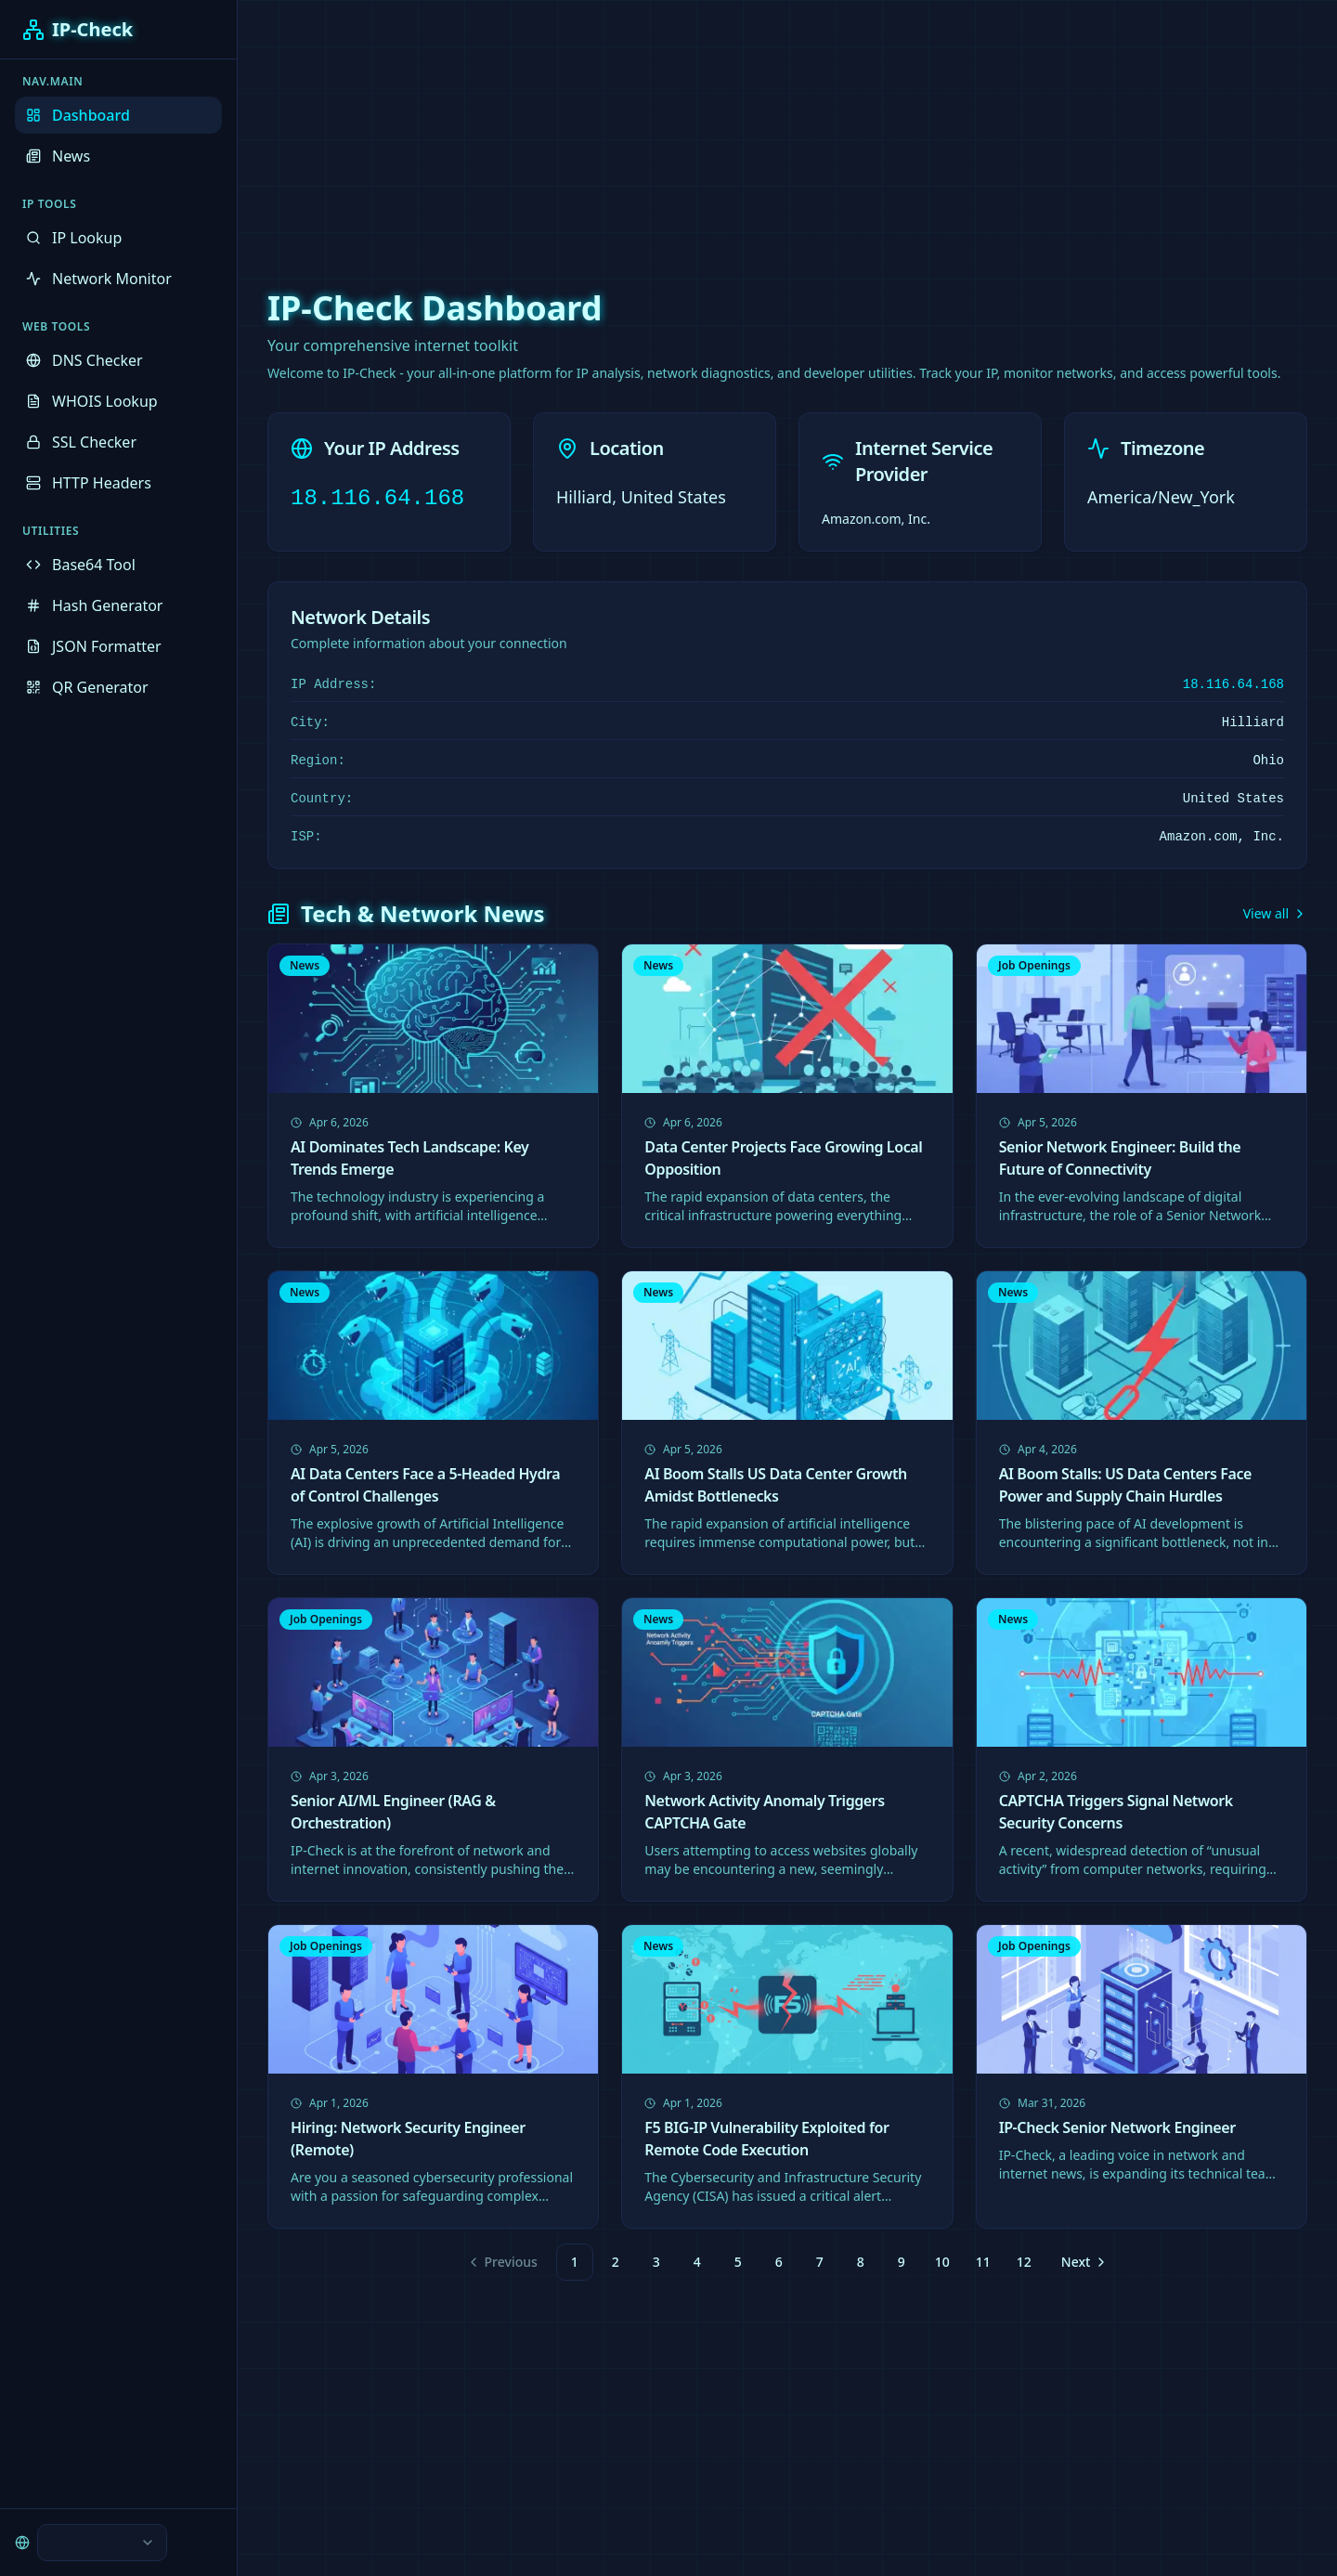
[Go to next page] (1082, 2262)
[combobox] (102, 2542)
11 (983, 2261)
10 (942, 2261)
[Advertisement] (668, 130)
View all (1275, 913)
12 (1024, 2261)
